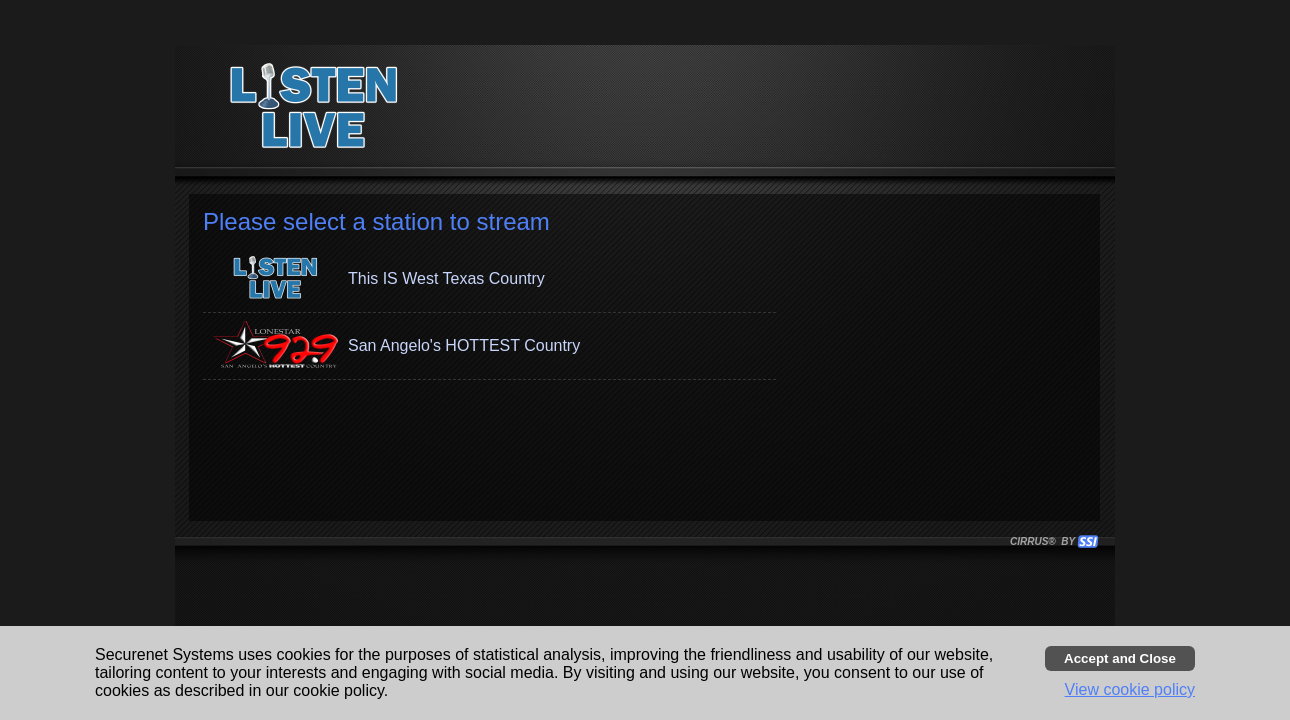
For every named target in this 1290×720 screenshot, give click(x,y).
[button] (489, 279)
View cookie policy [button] (1130, 689)
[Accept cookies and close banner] (1120, 658)
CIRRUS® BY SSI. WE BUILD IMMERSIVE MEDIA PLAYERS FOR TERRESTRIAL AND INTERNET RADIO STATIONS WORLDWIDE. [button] (1045, 541)
